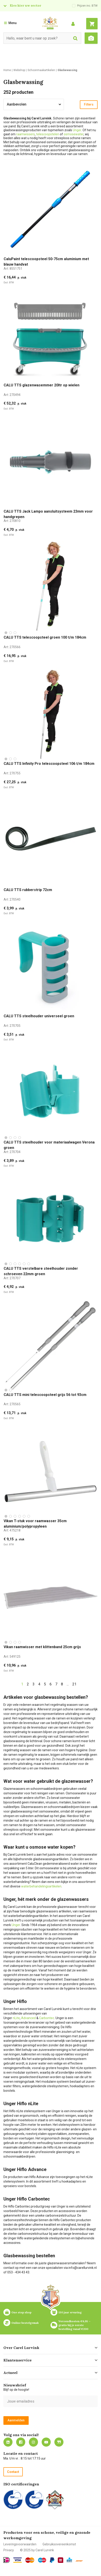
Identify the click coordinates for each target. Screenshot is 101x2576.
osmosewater (73, 134)
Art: (13, 268)
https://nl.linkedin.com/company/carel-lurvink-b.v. (8, 2442)
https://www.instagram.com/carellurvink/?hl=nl (33, 2442)
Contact (13, 2472)
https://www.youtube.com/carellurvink (46, 2442)
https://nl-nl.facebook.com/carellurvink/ (20, 2442)
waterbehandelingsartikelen (41, 1886)
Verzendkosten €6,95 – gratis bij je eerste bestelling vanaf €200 (74, 2325)
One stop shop (21, 2312)
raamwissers (25, 134)
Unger (77, 130)
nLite (16, 2018)
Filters (88, 104)
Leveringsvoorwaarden (19, 2544)
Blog (58, 2442)
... (68, 1684)
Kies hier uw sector (25, 5)
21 (74, 1684)
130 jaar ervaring (70, 2312)
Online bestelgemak (25, 2322)
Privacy (8, 2550)
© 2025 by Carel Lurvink (37, 2550)
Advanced (28, 2018)
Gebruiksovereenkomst (59, 2544)
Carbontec (46, 2018)
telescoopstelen (47, 134)
